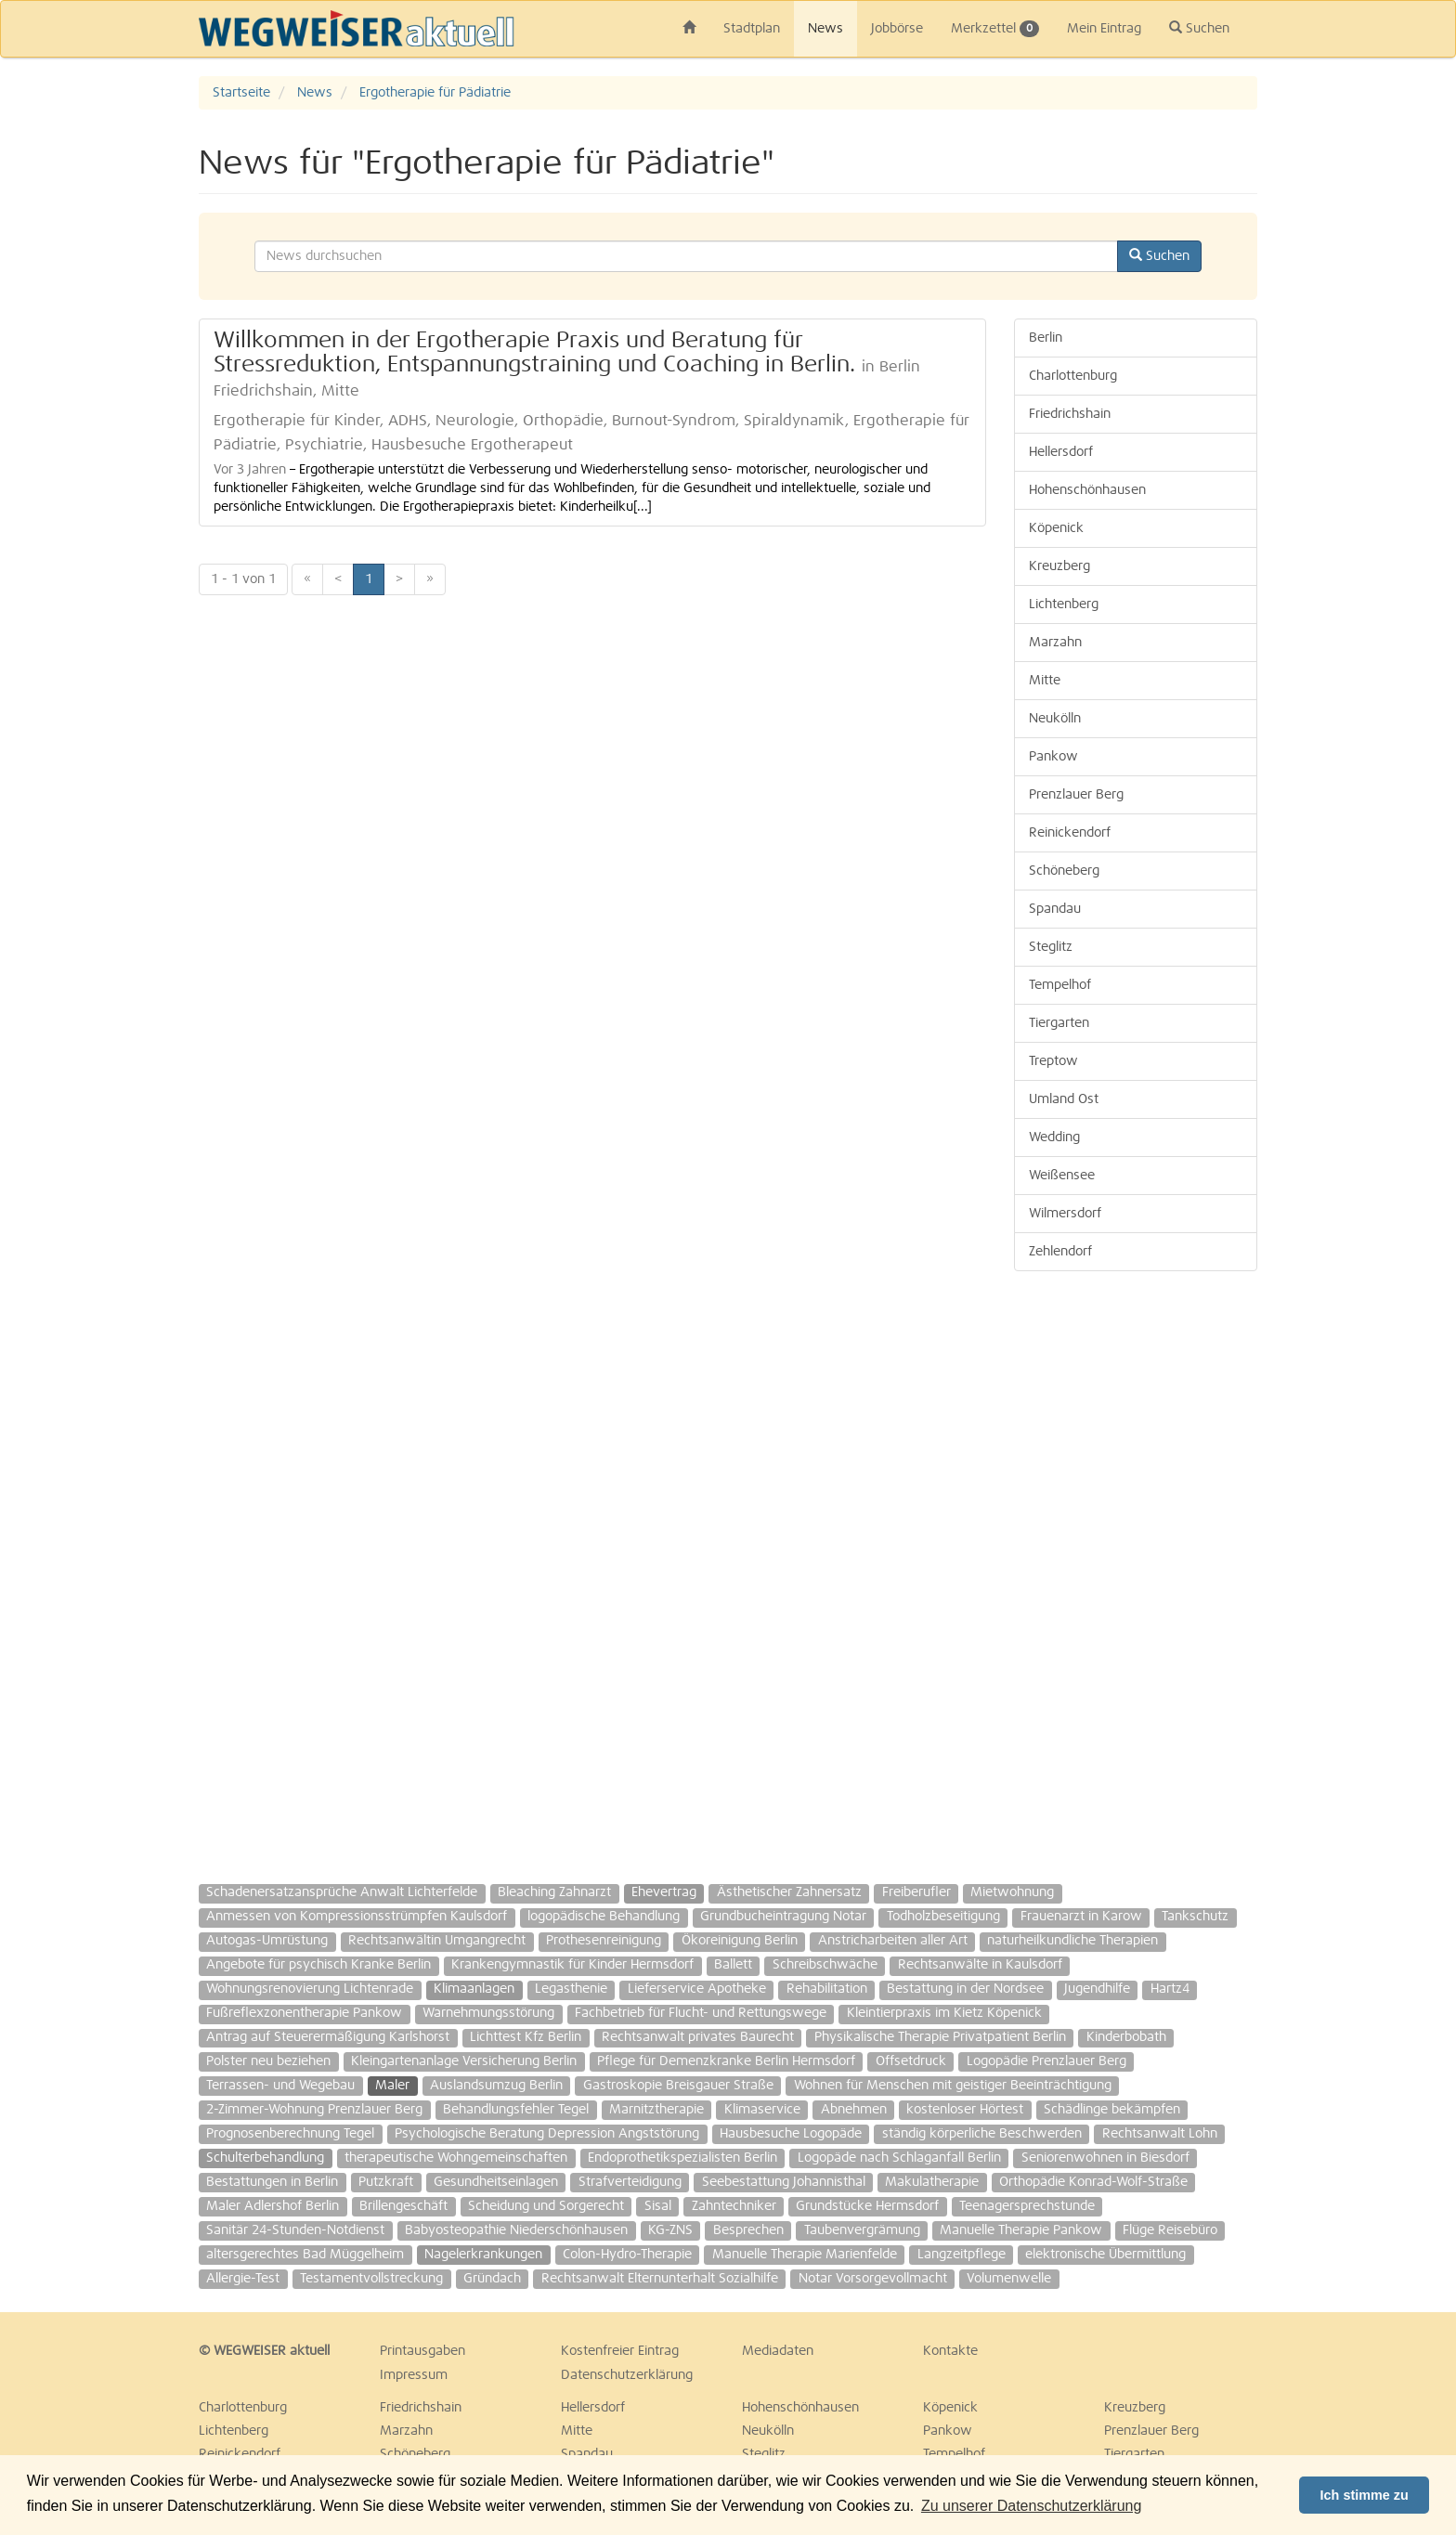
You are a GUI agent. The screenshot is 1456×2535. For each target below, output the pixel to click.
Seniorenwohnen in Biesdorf (1105, 2158)
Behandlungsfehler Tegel (516, 2109)
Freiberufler (916, 1892)
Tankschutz (1195, 1916)
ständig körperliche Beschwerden (982, 2133)
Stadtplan (751, 28)
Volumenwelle (1009, 2278)
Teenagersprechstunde (1027, 2206)
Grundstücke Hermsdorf (867, 2206)
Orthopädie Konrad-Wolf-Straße (1093, 2182)
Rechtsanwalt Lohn (1159, 2133)
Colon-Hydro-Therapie (627, 2254)
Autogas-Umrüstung (267, 1940)
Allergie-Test (243, 2278)
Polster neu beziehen (268, 2061)
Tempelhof (1060, 985)
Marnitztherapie (656, 2109)
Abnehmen (854, 2109)
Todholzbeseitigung (943, 1916)
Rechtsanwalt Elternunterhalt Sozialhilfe (659, 2278)
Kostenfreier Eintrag (620, 2351)
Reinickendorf (1070, 832)
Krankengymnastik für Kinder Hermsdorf (572, 1964)
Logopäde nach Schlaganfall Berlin (899, 2158)
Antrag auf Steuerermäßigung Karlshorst (327, 2037)
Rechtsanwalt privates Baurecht (698, 2037)
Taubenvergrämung (862, 2230)
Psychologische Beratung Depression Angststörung (547, 2133)
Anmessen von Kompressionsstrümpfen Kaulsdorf (356, 1916)
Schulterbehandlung (265, 2158)
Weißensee (1062, 1175)
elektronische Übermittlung (1105, 2254)
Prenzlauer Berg (1076, 794)
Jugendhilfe (1097, 1989)
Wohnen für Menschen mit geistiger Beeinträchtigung (953, 2085)
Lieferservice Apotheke (697, 1989)
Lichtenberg (1063, 604)
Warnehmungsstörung (488, 2013)
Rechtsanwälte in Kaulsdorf (980, 1964)
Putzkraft (385, 2182)
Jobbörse (897, 28)
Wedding (1054, 1137)
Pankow (1053, 756)
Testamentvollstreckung (371, 2278)
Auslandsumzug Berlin (496, 2085)
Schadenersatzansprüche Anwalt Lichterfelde (341, 1892)
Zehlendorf (1060, 1251)
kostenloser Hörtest (964, 2109)
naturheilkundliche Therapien (1072, 1940)
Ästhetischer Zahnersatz (789, 1892)
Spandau (1055, 909)
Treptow (1053, 1061)
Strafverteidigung (630, 2182)
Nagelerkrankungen (483, 2254)
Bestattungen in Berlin (272, 2182)
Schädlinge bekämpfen (1112, 2109)
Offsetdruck (911, 2061)
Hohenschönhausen (1087, 490)
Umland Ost (1063, 1099)
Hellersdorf (1061, 452)
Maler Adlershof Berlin (272, 2206)
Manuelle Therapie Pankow (1021, 2230)
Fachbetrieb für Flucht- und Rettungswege (700, 2013)
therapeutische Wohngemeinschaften (455, 2158)
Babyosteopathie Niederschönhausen (516, 2230)
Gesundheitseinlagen (496, 2182)
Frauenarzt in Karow (1081, 1916)
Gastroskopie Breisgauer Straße (678, 2085)
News (825, 28)
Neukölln (1055, 718)
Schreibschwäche (825, 1964)
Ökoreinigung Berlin (740, 1940)
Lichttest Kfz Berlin (525, 2037)
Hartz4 (1170, 1989)
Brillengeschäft (403, 2206)
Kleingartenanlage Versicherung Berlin (464, 2061)
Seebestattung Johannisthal (783, 2182)
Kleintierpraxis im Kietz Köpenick (944, 2013)
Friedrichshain (1070, 414)
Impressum (414, 2375)
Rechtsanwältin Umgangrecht (437, 1940)
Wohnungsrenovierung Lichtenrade (309, 1989)
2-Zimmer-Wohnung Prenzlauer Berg (314, 2109)
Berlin (1045, 338)
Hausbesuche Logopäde (791, 2133)
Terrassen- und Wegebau (280, 2085)
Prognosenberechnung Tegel (290, 2133)
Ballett (733, 1964)
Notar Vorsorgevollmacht (873, 2278)
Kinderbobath (1126, 2037)
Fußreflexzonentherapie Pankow (304, 2013)
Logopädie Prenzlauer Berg (1046, 2061)
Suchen (1199, 27)
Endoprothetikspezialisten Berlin (682, 2158)
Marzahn (1055, 642)
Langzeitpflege (961, 2254)
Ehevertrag (663, 1892)
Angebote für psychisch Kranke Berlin (318, 1964)
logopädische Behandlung (603, 1916)
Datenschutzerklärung (627, 2375)
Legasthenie (571, 1989)
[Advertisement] (1136, 1568)
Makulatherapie (932, 2182)
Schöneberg (1064, 871)
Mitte (1044, 680)
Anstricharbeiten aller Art (893, 1940)
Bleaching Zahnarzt (554, 1892)
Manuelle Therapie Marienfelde (804, 2254)
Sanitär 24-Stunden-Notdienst (295, 2230)
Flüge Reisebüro (1170, 2230)
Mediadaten (777, 2351)
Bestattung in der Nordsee (965, 1989)
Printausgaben (422, 2351)
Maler (392, 2085)
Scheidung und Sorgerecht (546, 2206)
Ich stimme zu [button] (1364, 2495)
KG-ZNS (670, 2230)
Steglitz (1050, 947)
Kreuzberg (1059, 566)
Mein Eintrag (1104, 28)
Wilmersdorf (1065, 1213)
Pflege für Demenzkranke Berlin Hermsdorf (726, 2061)
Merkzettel (995, 28)
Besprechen (748, 2230)
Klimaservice (762, 2109)
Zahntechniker (734, 2206)
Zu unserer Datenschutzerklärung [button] (1031, 2506)
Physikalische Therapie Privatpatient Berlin (940, 2037)
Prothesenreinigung (603, 1940)
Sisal (657, 2206)
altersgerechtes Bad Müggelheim (305, 2254)
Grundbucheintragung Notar (783, 1916)
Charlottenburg (1073, 376)
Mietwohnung (1012, 1892)
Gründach (492, 2278)
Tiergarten (1059, 1023)
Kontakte (950, 2351)
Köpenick (1056, 528)
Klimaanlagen (474, 1989)
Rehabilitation (826, 1989)
